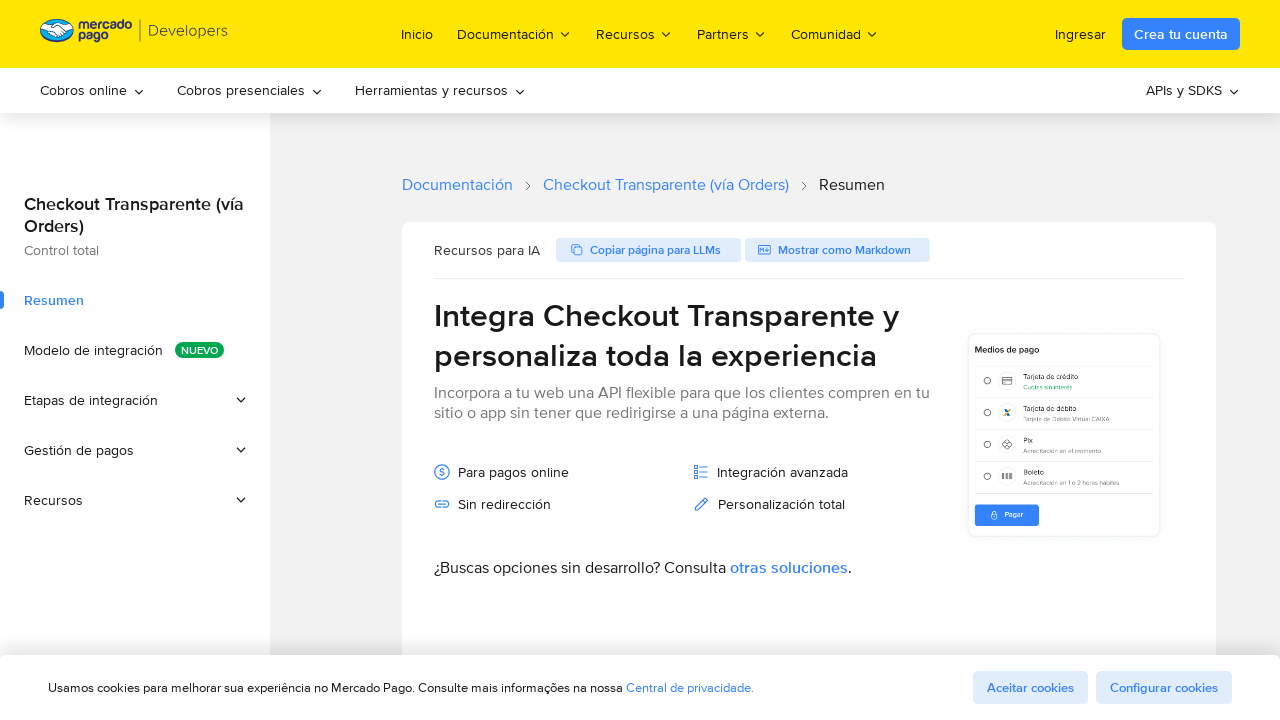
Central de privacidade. (690, 687)
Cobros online (92, 90)
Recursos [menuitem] (634, 33)
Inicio (417, 34)
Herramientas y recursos (440, 90)
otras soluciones (789, 567)
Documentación (457, 184)
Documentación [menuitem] (514, 33)
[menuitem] (92, 90)
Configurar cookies (1164, 687)
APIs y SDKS (1193, 90)
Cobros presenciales (250, 90)
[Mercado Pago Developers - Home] (134, 34)
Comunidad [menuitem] (835, 33)
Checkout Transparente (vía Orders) (666, 184)
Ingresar (1080, 34)
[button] (135, 400)
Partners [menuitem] (732, 33)
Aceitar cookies (1030, 687)
